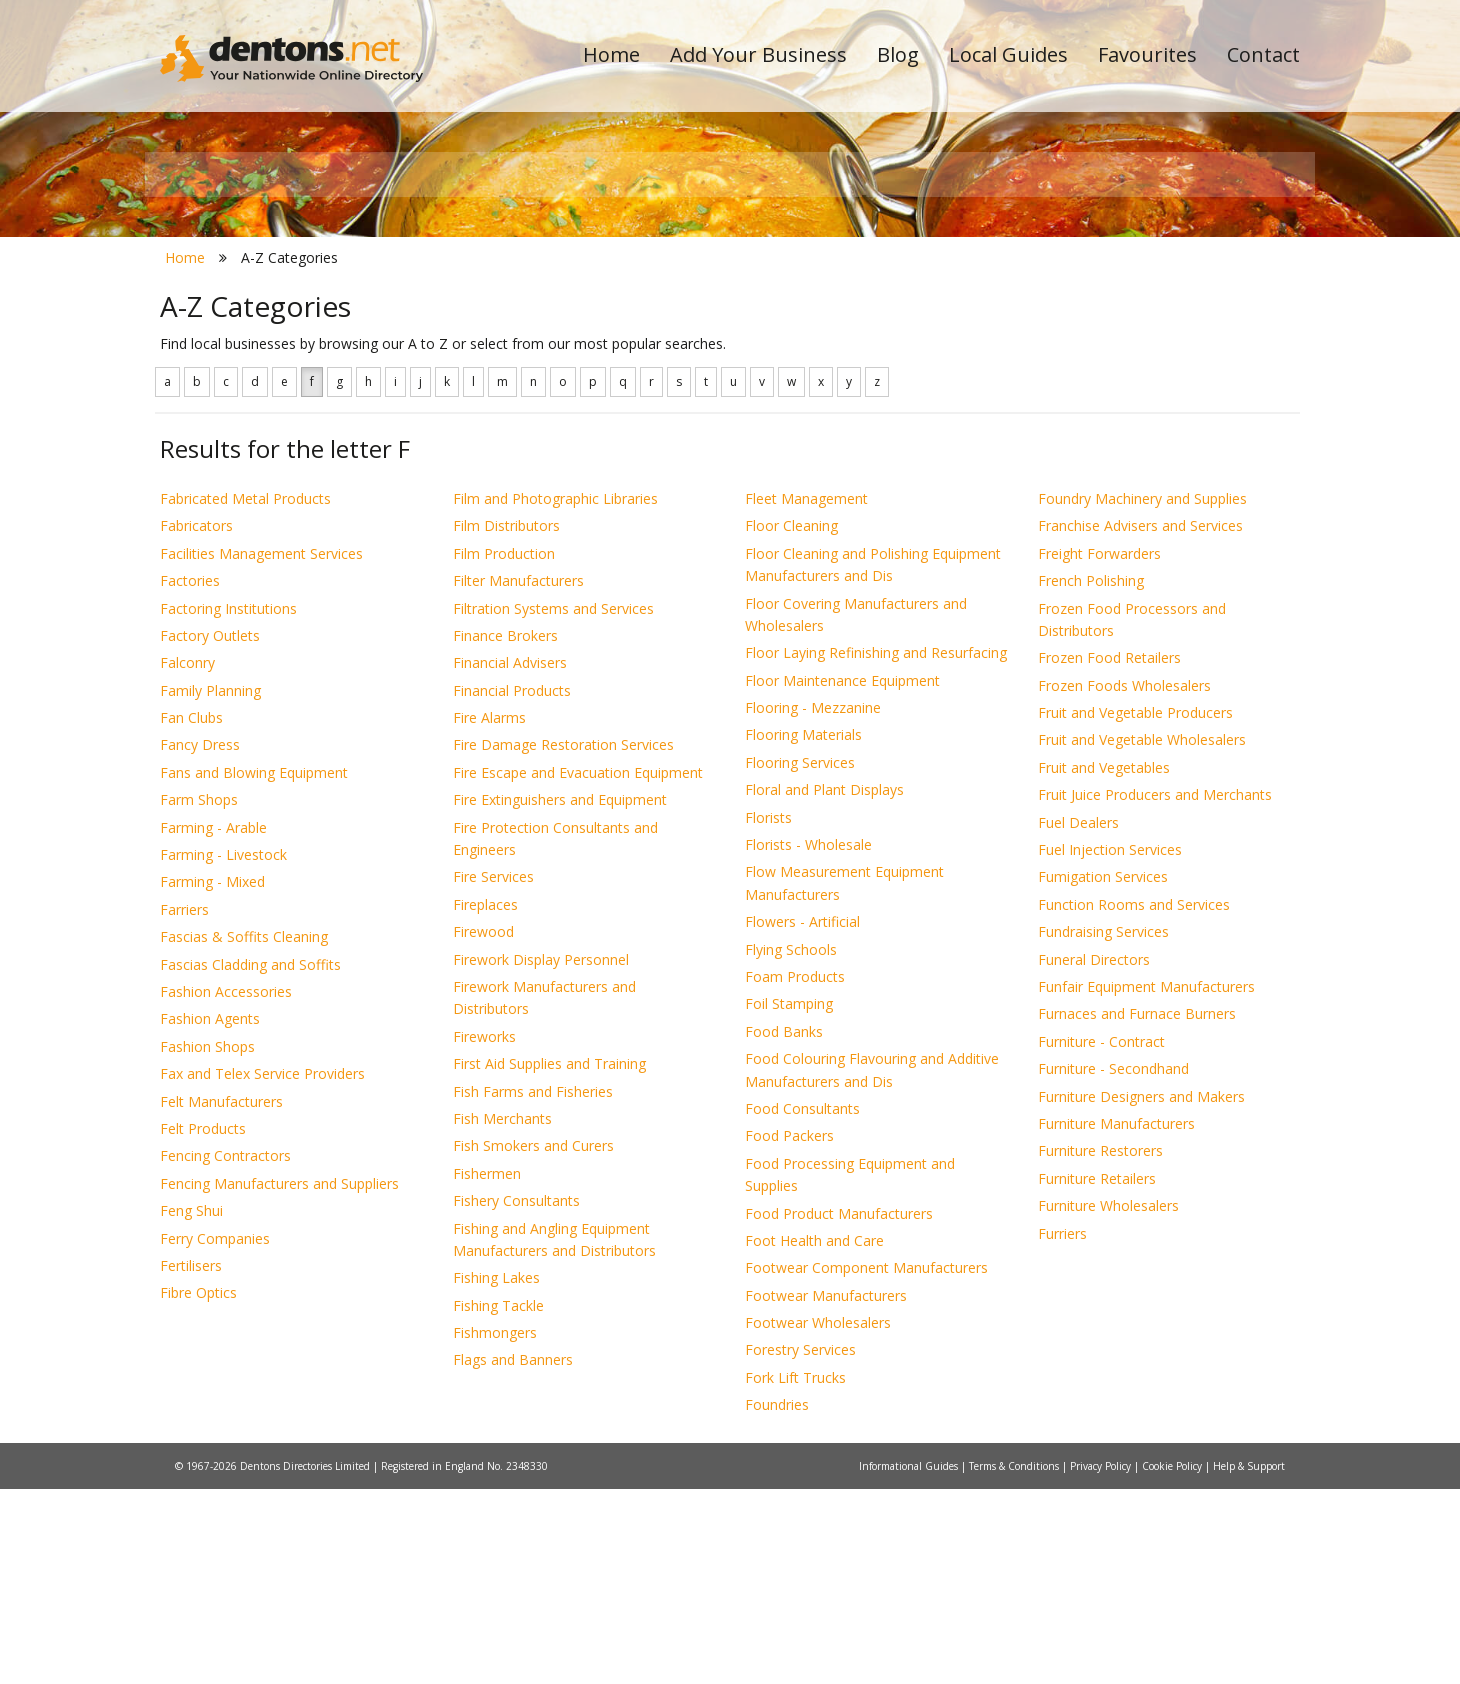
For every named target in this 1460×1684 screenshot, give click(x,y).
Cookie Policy (1173, 1661)
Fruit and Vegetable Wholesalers (1142, 935)
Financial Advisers (510, 858)
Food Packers (789, 1331)
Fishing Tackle (498, 1500)
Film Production (504, 748)
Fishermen (487, 1368)
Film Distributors (506, 721)
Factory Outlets (210, 830)
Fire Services (493, 1072)
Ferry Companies (215, 1433)
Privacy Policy (1102, 1661)
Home (611, 54)
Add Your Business (758, 54)
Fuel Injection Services (1110, 1044)
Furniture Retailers (1097, 1373)
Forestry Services (800, 1545)
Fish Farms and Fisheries (533, 1286)
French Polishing (1091, 776)
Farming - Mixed (212, 1077)
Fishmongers (495, 1527)
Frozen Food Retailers (1109, 853)
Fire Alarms (489, 912)
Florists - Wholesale (808, 1039)
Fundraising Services (1103, 1127)
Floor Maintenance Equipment (842, 875)
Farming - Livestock (223, 1049)
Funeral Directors (1094, 1154)
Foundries (777, 1600)
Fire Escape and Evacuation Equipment (578, 967)
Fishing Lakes (496, 1473)
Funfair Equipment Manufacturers (1146, 1181)
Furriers (1062, 1428)
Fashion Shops (207, 1241)
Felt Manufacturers (221, 1296)
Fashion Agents (210, 1214)
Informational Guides (910, 1661)
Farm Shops (199, 995)
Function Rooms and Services (1134, 1099)
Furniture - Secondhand (1113, 1264)
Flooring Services (800, 957)
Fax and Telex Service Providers (262, 1269)
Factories (190, 776)
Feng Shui (191, 1406)
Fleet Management (806, 693)
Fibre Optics (198, 1488)
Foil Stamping (789, 1199)
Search (1163, 321)
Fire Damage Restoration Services (563, 940)
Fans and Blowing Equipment (254, 967)
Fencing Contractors (225, 1351)
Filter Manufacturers (518, 776)
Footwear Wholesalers (818, 1517)
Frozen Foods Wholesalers (1124, 880)
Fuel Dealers (1078, 1017)
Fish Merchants (502, 1313)
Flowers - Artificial (802, 1117)
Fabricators (196, 721)
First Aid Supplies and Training (549, 1259)
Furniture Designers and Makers (1141, 1291)
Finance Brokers (505, 830)
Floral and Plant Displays (824, 985)
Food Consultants (802, 1303)
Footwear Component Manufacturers (866, 1463)
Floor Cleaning (791, 721)
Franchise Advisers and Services (1140, 721)
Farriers (184, 1104)
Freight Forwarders (1099, 748)
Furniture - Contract (1101, 1236)
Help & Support (1249, 1661)
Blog (898, 54)
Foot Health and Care (814, 1435)
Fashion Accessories (226, 1186)
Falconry (187, 858)
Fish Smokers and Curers (533, 1341)
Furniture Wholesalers (1108, 1401)
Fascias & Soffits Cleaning (244, 1132)
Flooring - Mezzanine (813, 902)
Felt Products (203, 1323)
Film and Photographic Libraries (555, 693)
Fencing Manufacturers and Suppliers (279, 1378)
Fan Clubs (191, 912)
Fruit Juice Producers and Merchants (1155, 990)
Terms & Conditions (1015, 1661)
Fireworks (484, 1231)
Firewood (483, 1127)
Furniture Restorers (1100, 1346)
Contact (1263, 54)
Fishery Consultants (516, 1396)
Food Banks (784, 1226)
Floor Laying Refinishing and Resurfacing (876, 848)
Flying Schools (791, 1144)
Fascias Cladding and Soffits (250, 1159)
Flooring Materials (803, 930)
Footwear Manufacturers (826, 1490)
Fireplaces (485, 1099)
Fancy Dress (200, 940)
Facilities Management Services (261, 748)
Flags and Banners (513, 1555)
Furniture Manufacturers (1116, 1318)
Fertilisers (191, 1460)
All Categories (702, 355)
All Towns (256, 355)
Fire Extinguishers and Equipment (560, 995)
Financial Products (512, 885)
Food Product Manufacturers (839, 1408)
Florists (768, 1012)
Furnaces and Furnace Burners (1137, 1209)
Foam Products (795, 1171)
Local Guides (1008, 54)
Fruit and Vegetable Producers (1135, 907)
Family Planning (210, 885)
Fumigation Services (1103, 1072)
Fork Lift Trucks (795, 1572)
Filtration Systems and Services (553, 803)
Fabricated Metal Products (245, 693)
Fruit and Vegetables (1104, 962)
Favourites (1147, 54)
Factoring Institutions (228, 803)
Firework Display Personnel (541, 1154)
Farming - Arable (213, 1022)
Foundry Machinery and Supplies (1142, 693)
